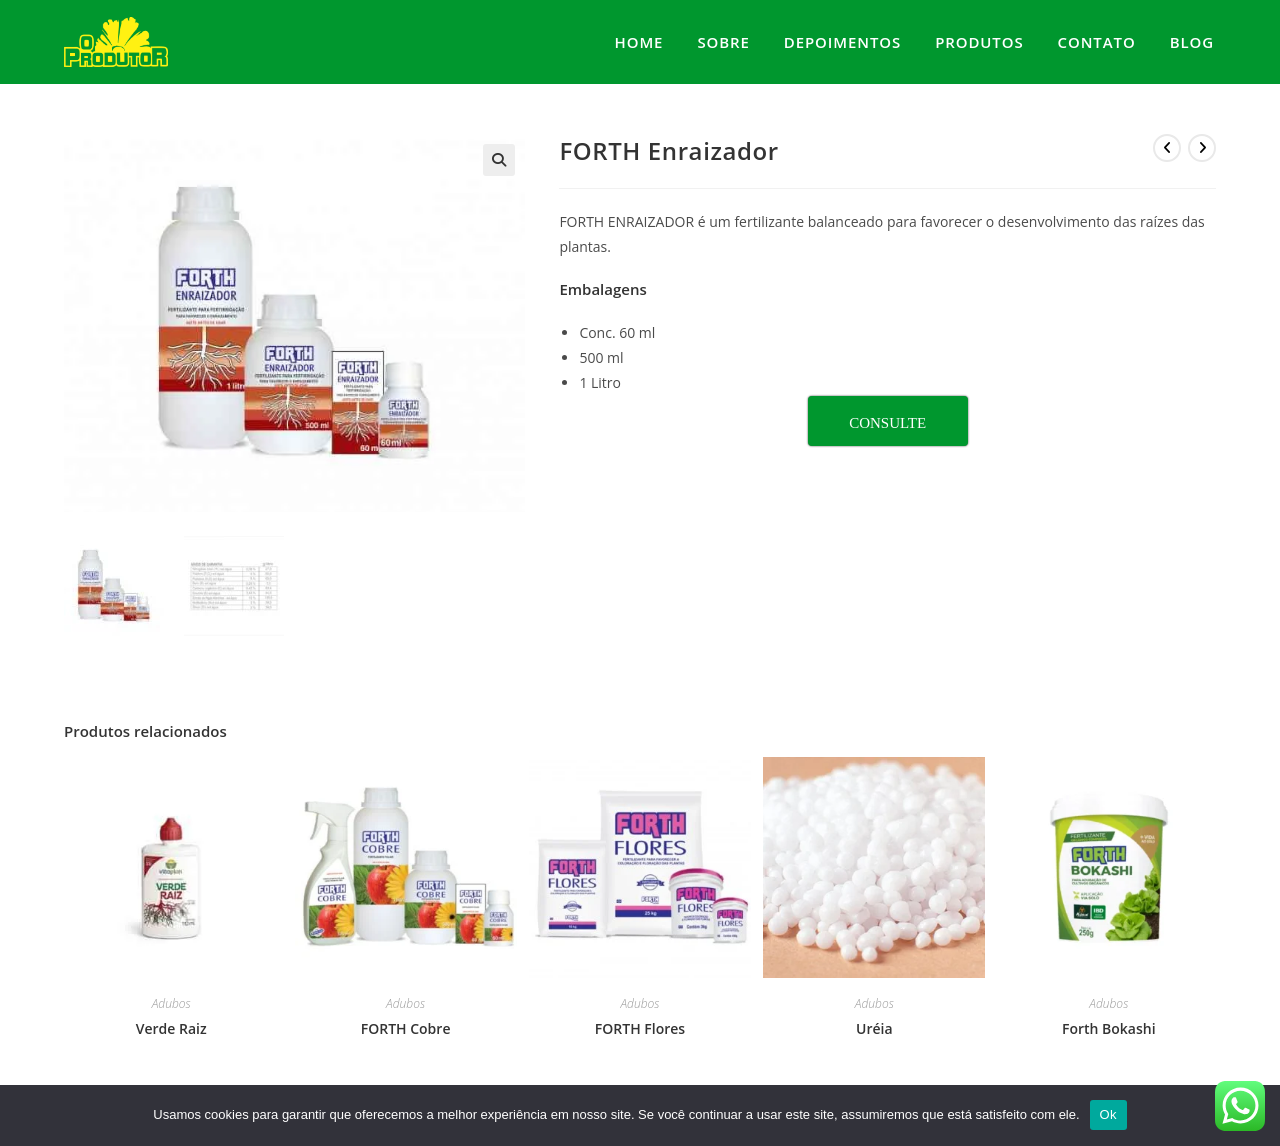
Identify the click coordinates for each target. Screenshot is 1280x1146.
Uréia (874, 1025)
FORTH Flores (640, 1025)
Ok (1108, 1114)
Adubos (171, 1000)
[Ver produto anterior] (1167, 148)
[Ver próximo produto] (1202, 148)
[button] (499, 160)
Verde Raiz (171, 1025)
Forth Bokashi (1109, 1025)
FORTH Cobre (406, 1025)
